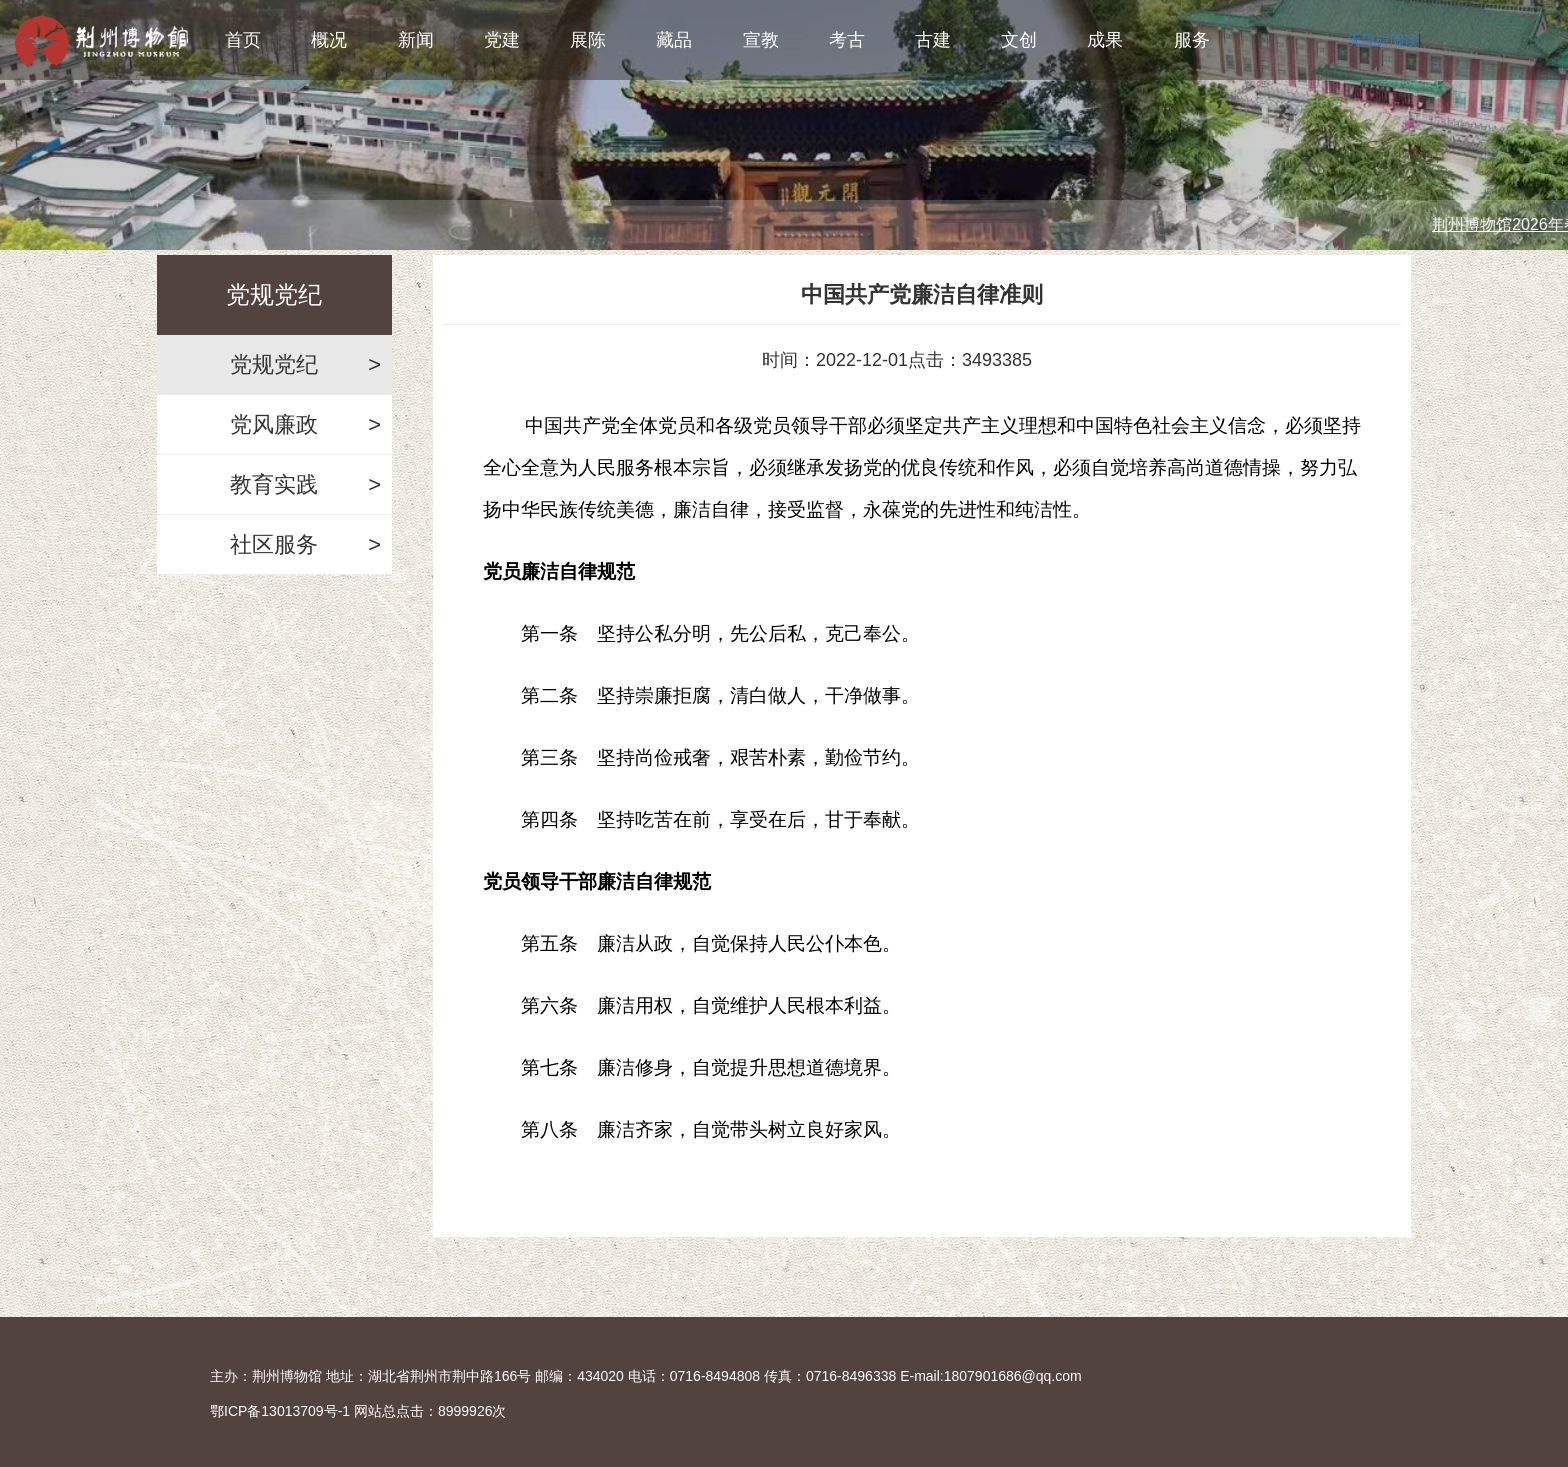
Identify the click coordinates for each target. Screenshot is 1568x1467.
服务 (1192, 40)
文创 (1019, 40)
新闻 (416, 40)
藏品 (674, 40)
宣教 (761, 40)
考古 (847, 40)
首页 (243, 40)
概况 (329, 40)
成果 (1105, 40)
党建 (502, 40)
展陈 (588, 40)
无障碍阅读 (1383, 40)
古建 (933, 40)
